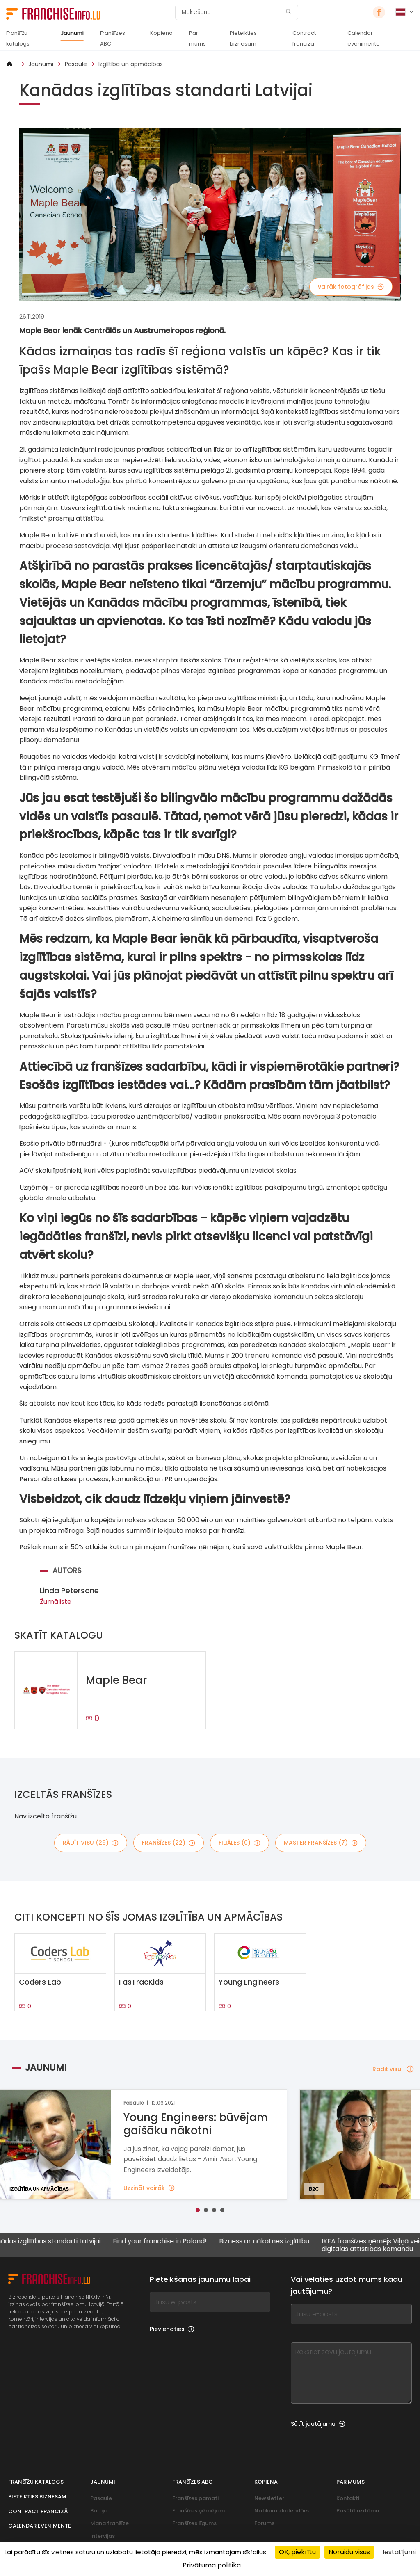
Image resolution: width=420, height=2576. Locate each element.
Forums (264, 2523)
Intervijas (102, 2536)
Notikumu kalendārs (281, 2510)
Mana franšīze (109, 2523)
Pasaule (76, 64)
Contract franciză (304, 38)
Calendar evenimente (363, 38)
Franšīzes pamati (195, 2498)
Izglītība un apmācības (130, 64)
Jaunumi (72, 33)
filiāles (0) (239, 1842)
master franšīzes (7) (321, 1842)
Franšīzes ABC (112, 38)
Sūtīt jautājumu (318, 2424)
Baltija (98, 2510)
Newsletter (269, 2498)
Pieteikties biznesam (243, 38)
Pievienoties (172, 2329)
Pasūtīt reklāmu (357, 2510)
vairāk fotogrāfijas (351, 287)
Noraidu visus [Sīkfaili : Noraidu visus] (349, 2552)
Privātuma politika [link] (212, 2565)
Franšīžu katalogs (18, 38)
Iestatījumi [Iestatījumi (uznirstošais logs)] (399, 2552)
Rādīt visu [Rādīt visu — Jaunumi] (393, 2069)
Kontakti (347, 2498)
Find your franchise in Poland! (167, 2241)
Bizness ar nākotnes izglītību (271, 2241)
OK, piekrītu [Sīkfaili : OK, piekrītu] (297, 2552)
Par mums (197, 38)
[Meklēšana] (231, 12)
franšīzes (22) (168, 1842)
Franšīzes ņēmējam (198, 2510)
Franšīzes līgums (194, 2523)
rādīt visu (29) (91, 1842)
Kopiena (161, 33)
